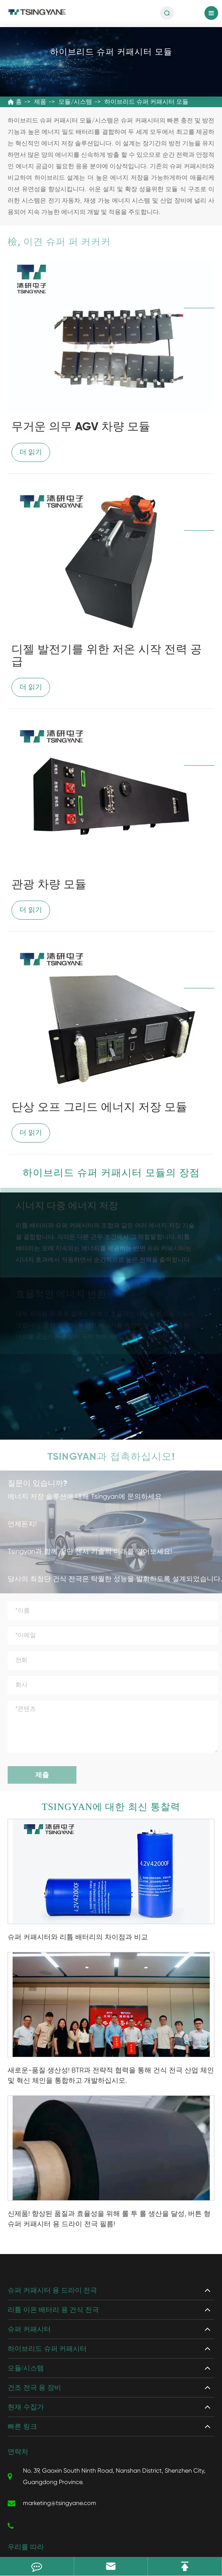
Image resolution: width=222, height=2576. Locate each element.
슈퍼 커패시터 (29, 2329)
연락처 (18, 2451)
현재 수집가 (26, 2407)
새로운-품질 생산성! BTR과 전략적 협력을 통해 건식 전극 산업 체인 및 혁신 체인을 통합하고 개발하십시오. (111, 2075)
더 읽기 (30, 452)
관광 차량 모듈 (48, 885)
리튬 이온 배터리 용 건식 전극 (53, 2310)
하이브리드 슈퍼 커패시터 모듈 (146, 101)
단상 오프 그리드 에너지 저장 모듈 (99, 1107)
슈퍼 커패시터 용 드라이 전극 (52, 2290)
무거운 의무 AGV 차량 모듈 (80, 427)
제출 (42, 1772)
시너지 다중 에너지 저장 (67, 1203)
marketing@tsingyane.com (52, 2503)
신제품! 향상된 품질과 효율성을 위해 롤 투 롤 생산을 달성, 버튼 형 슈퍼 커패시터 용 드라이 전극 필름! (109, 2218)
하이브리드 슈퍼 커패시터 (47, 2348)
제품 (40, 101)
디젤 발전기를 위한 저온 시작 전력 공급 (106, 656)
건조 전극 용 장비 (34, 2387)
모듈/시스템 (75, 101)
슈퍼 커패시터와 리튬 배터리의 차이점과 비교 (78, 1937)
